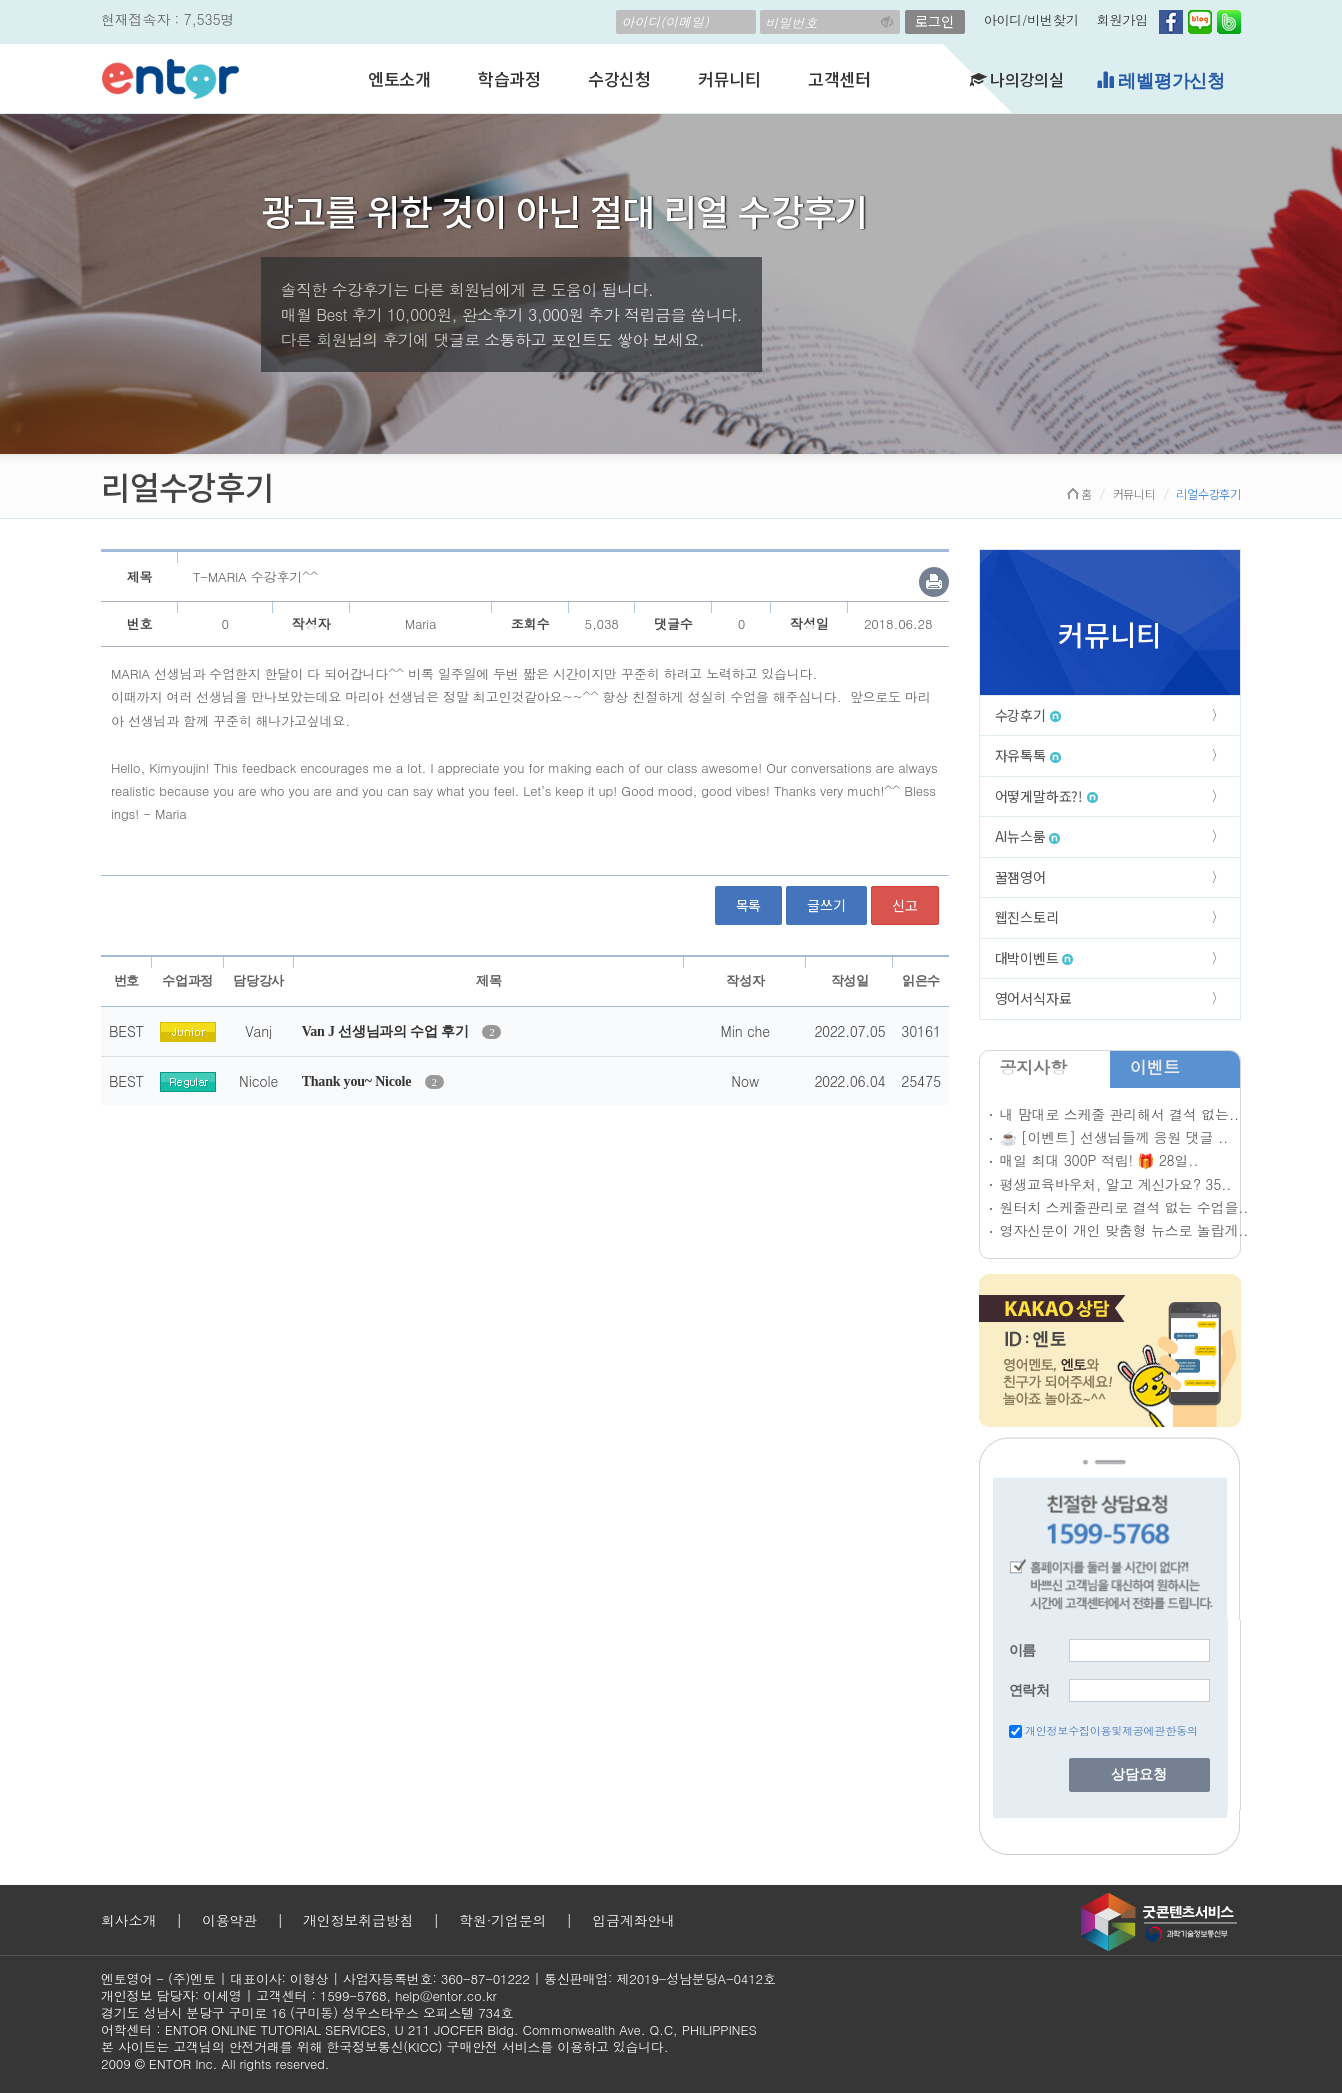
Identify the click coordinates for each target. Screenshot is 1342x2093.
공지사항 (1033, 1067)
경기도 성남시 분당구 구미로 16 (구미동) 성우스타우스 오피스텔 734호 (307, 2012)
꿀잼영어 (1020, 877)
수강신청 (619, 78)
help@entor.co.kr (445, 1995)
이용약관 (229, 1920)
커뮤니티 (729, 78)
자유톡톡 (1028, 755)
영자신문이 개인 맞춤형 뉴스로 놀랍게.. (1124, 1230)
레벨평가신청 (1160, 80)
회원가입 (1122, 19)
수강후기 (1028, 715)
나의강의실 (1017, 79)
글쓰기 (826, 905)
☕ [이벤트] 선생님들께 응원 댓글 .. (1114, 1137)
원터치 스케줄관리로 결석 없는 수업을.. (1124, 1207)
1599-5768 (353, 1995)
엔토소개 (399, 78)
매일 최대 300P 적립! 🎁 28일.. (1099, 1160)
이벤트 (1155, 1067)
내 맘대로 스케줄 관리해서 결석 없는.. (1119, 1114)
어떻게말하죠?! (1046, 796)
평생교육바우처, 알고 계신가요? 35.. (1116, 1184)
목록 (749, 905)
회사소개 (128, 1920)
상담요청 (1139, 1774)
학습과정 (509, 78)
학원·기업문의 (502, 1920)
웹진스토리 (1027, 917)
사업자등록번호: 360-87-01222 (436, 1978)
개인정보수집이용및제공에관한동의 (1111, 1730)
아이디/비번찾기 (1031, 19)
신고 (905, 905)
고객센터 (839, 78)
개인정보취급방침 (358, 1920)
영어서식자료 (1033, 998)
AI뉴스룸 (1028, 836)
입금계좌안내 (633, 1920)
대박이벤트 (1034, 958)
